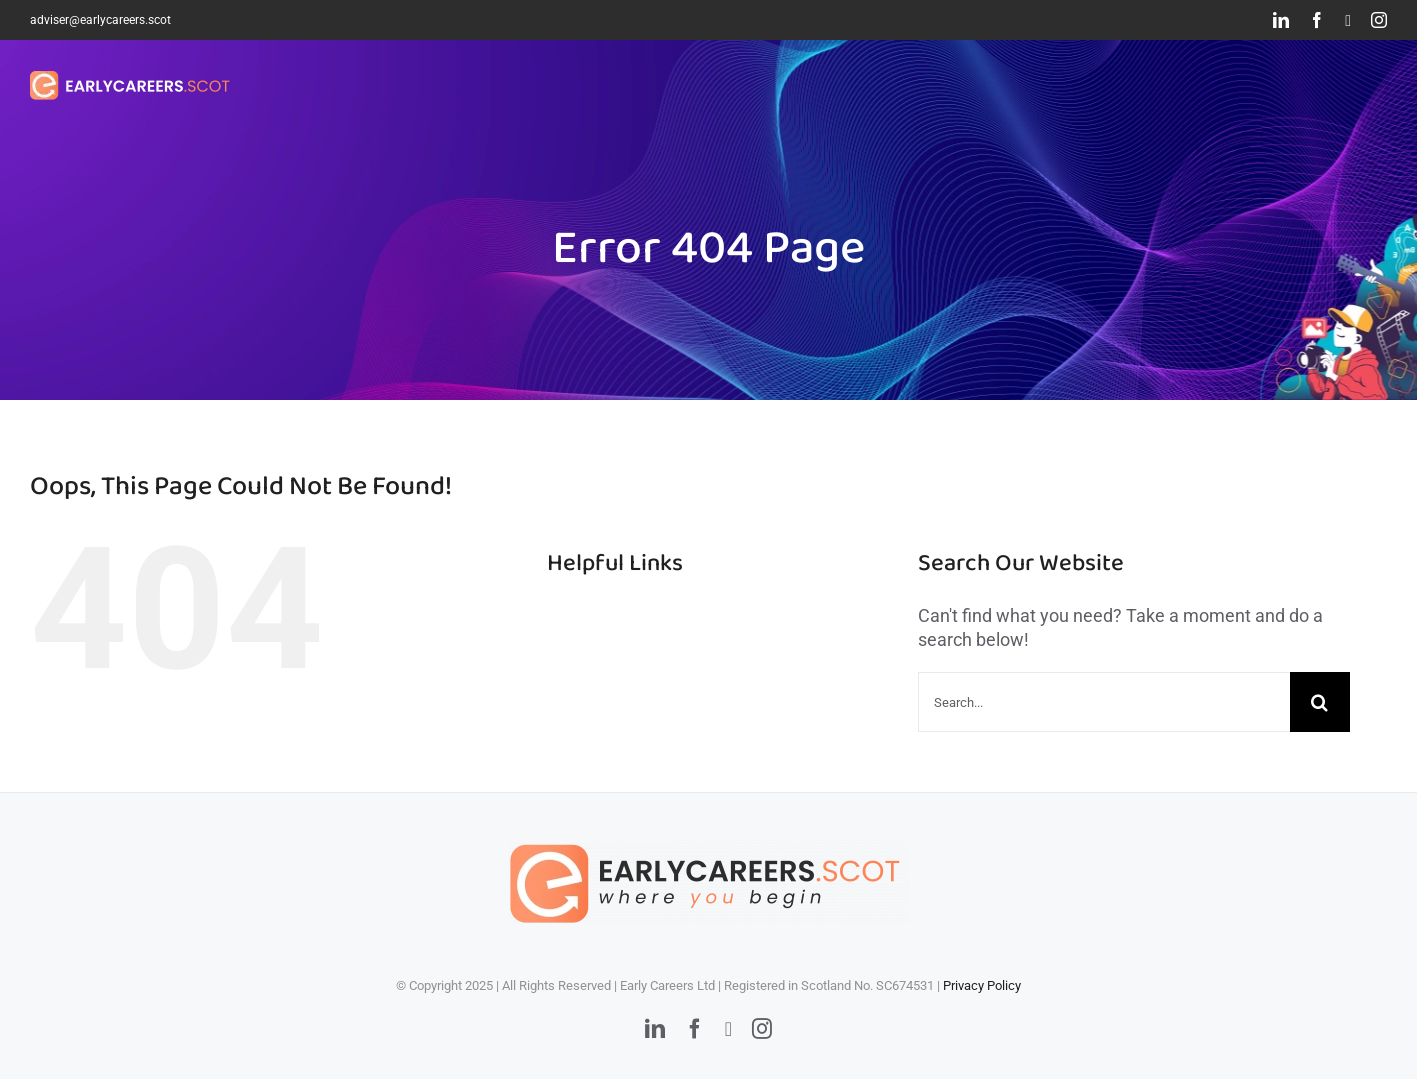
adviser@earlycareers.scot (100, 20)
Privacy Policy (982, 985)
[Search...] (1104, 702)
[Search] (1320, 702)
